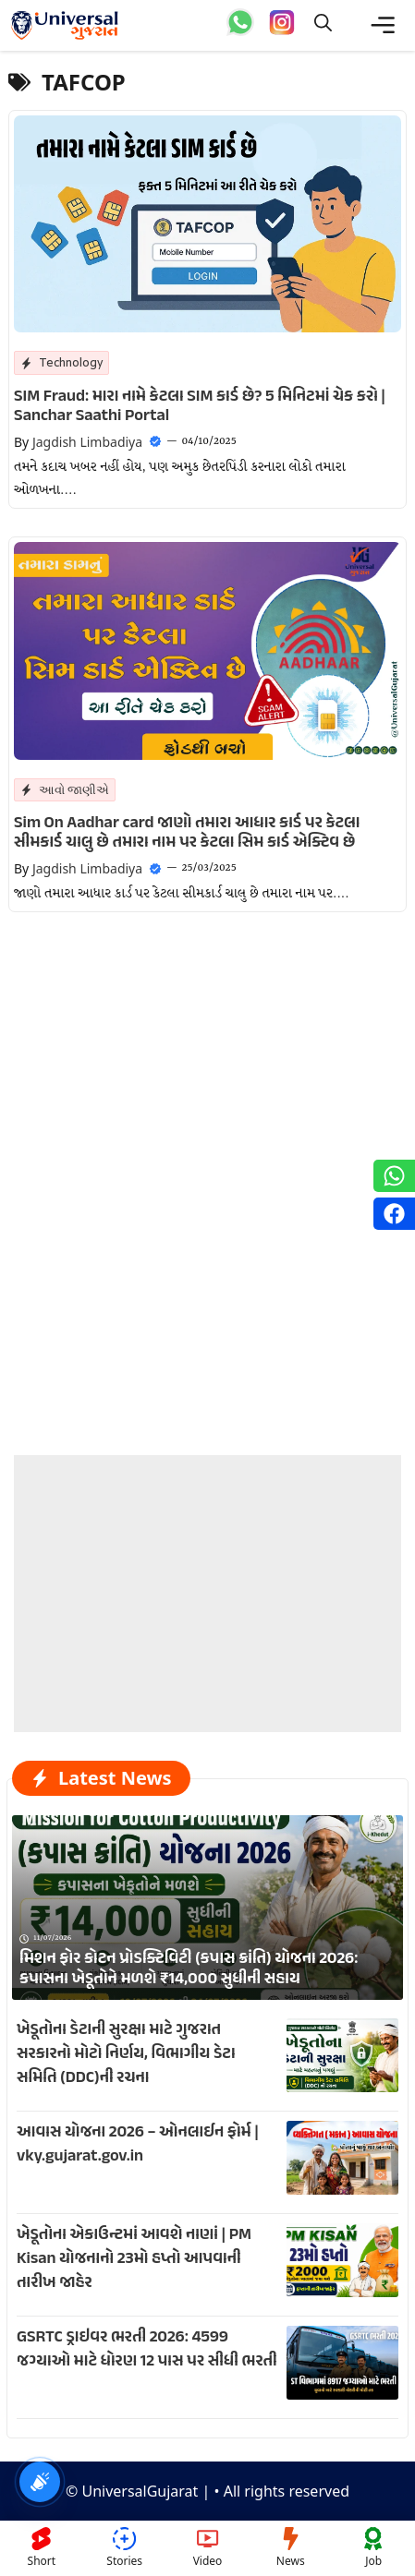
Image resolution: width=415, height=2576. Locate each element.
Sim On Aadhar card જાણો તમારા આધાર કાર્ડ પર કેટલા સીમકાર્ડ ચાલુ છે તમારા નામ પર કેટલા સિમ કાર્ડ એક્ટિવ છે (187, 834)
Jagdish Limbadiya (87, 442)
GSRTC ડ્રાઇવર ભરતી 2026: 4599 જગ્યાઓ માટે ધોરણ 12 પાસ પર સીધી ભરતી (147, 2350)
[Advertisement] (208, 1570)
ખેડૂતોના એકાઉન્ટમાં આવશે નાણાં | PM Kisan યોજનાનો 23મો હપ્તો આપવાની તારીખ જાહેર (134, 2259)
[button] (323, 25)
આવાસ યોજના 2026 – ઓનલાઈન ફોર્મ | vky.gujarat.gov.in (138, 2145)
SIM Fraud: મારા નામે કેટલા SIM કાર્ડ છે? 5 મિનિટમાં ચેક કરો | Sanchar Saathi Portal (199, 407)
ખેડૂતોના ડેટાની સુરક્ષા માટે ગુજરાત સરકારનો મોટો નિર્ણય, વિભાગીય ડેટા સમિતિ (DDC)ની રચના (126, 2054)
